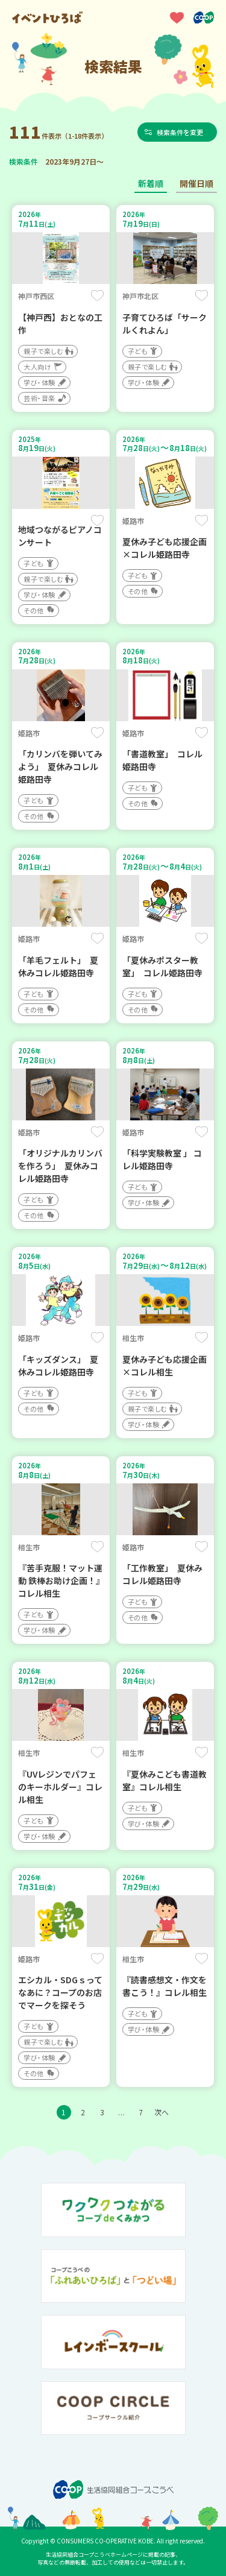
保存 (97, 295)
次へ (161, 2112)
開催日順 (196, 183)
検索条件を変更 (180, 132)
